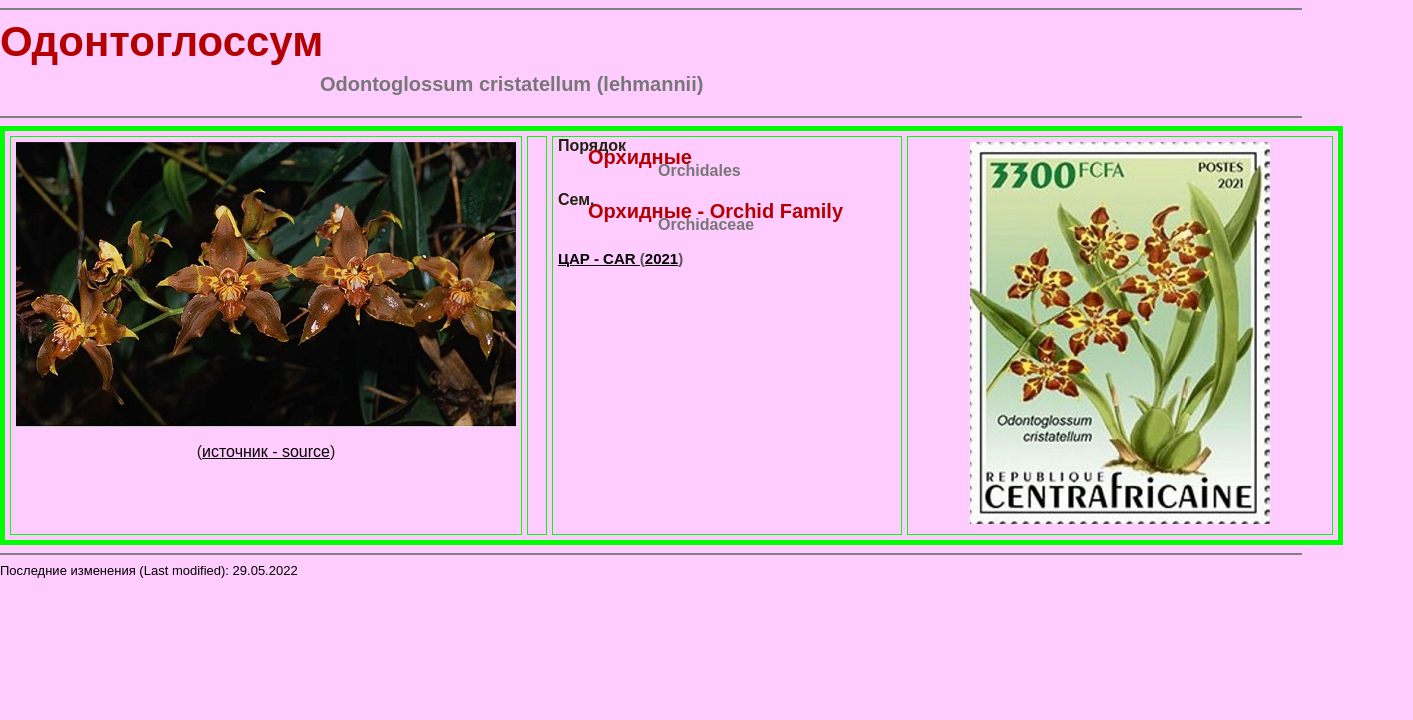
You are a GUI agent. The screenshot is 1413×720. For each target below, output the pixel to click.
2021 (661, 258)
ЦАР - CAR (599, 258)
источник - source (266, 451)
